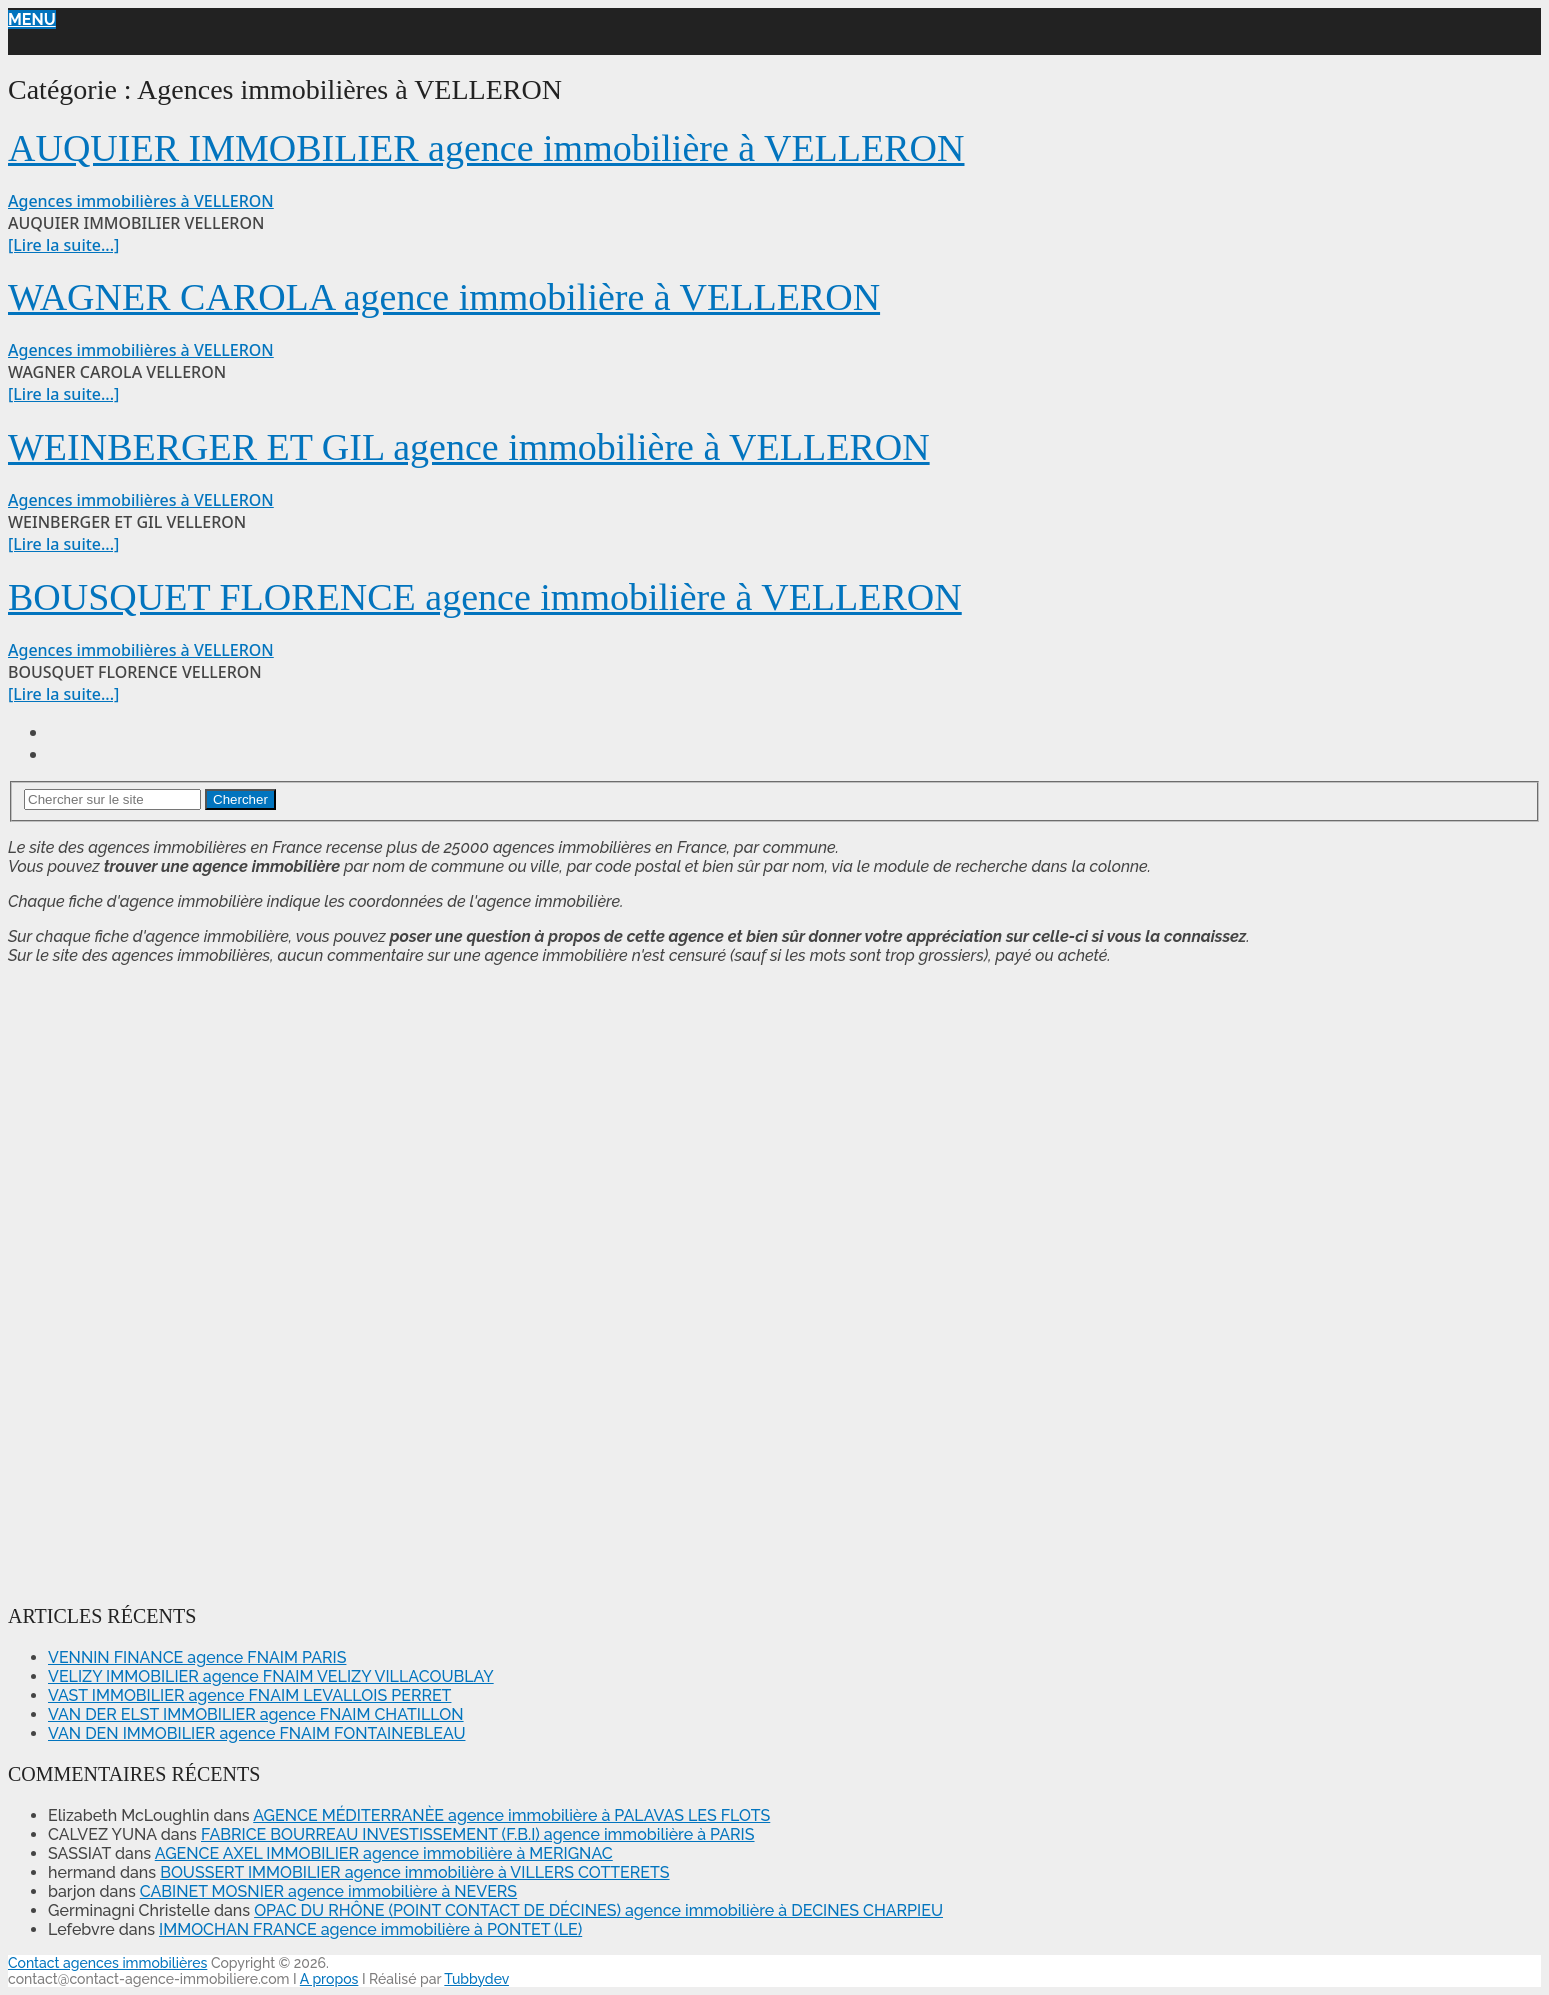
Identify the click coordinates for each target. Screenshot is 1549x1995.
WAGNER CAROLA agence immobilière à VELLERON (444, 297)
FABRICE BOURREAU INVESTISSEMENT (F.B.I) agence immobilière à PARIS (478, 1834)
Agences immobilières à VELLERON (141, 201)
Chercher (240, 799)
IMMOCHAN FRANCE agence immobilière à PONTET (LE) (370, 1929)
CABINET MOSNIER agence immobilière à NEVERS (328, 1891)
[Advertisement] (68, 1281)
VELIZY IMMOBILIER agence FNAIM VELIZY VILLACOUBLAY (271, 1676)
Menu (32, 19)
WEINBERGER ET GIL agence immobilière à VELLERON (469, 447)
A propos (329, 1979)
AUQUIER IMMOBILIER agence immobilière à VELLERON (486, 148)
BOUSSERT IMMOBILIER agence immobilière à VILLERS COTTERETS (414, 1872)
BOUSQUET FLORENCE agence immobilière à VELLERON (485, 597)
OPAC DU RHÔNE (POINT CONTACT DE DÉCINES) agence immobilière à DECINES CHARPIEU (598, 1910)
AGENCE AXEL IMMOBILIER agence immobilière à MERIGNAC (384, 1853)
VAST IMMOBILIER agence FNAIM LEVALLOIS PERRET (249, 1695)
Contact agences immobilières (107, 1963)
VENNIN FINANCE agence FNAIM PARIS (197, 1657)
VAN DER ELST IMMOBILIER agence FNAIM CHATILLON (256, 1714)
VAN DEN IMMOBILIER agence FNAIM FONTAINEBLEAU (256, 1733)
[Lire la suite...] (63, 245)
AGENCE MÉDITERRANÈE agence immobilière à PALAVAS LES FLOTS (511, 1815)
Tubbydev (476, 1979)
